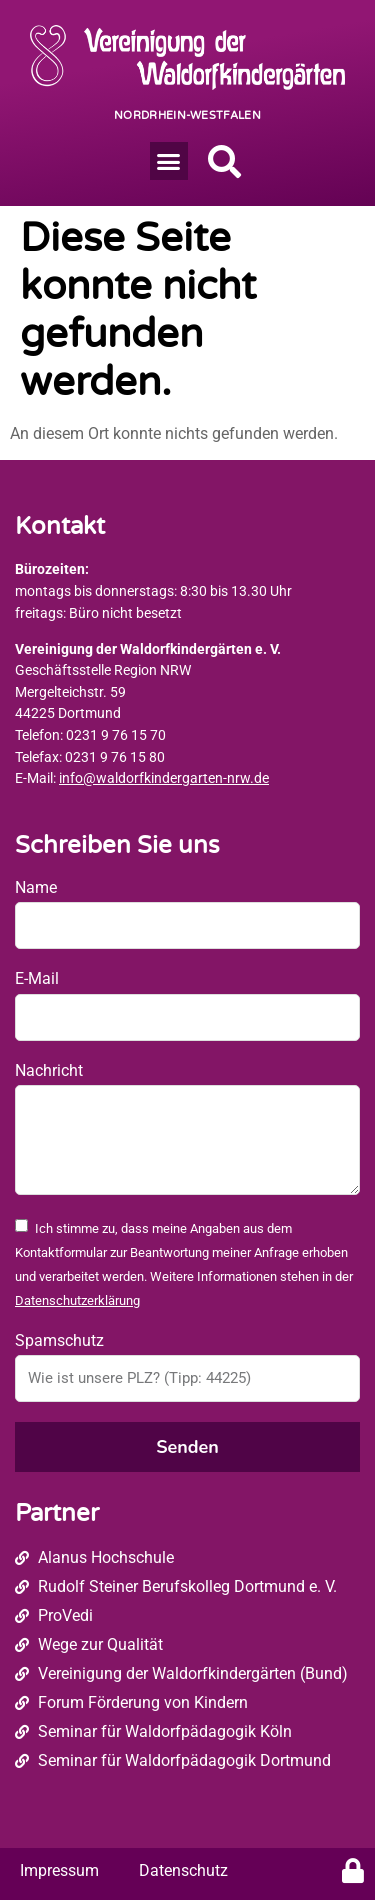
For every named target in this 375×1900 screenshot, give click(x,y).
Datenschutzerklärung (77, 1300)
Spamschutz (59, 1340)
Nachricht (49, 1070)
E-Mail (37, 978)
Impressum (59, 1870)
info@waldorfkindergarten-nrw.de (164, 778)
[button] (169, 161)
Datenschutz (183, 1870)
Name (36, 887)
